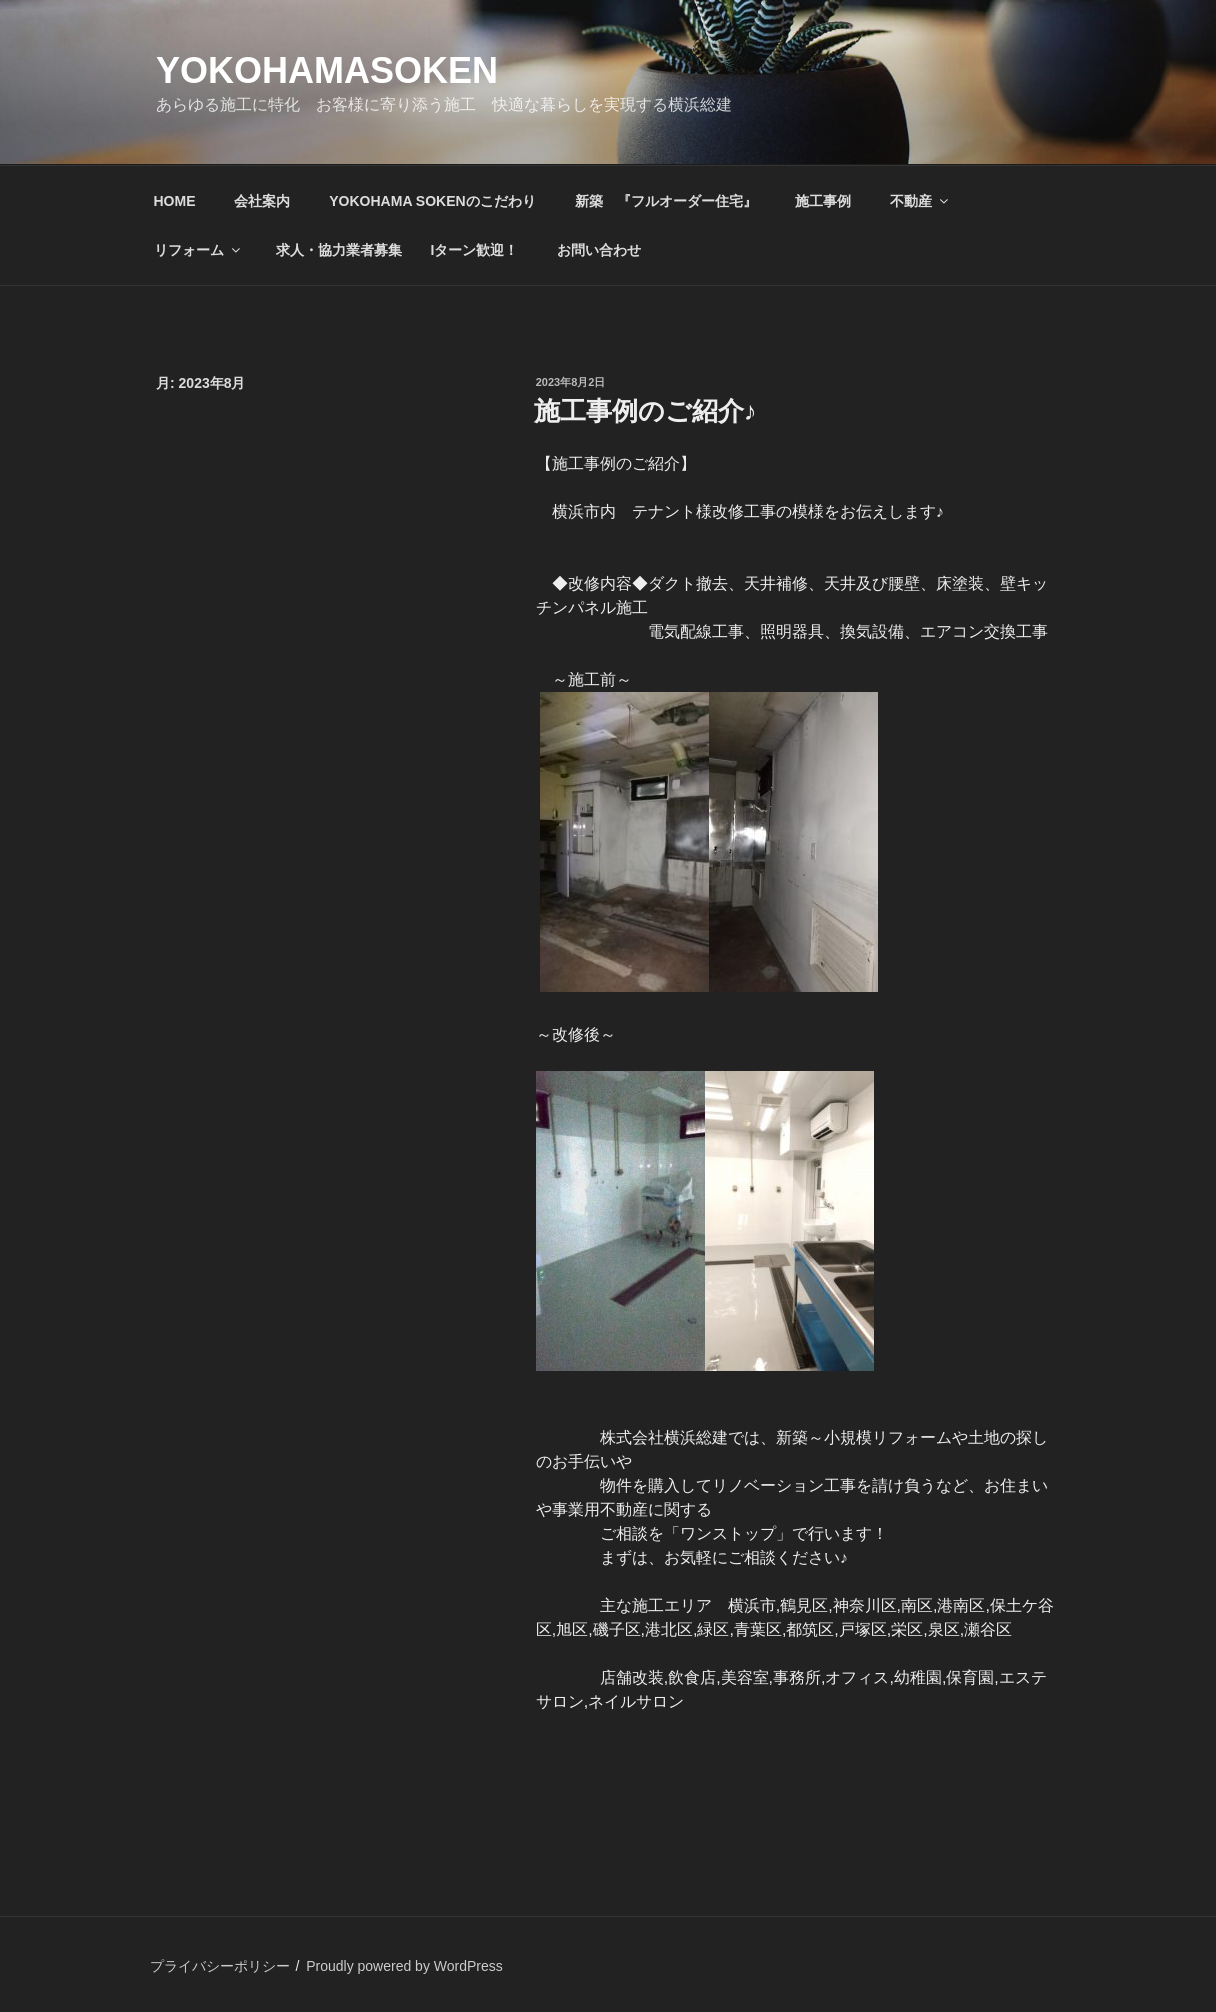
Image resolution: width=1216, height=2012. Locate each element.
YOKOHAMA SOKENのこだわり (432, 201)
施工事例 (823, 201)
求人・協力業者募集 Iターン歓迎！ (397, 250)
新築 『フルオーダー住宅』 (666, 201)
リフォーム (198, 250)
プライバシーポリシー (220, 1966)
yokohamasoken (327, 70)
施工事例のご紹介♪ (645, 411)
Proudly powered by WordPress (404, 1966)
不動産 (920, 201)
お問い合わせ (599, 250)
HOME (175, 201)
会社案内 (262, 201)
